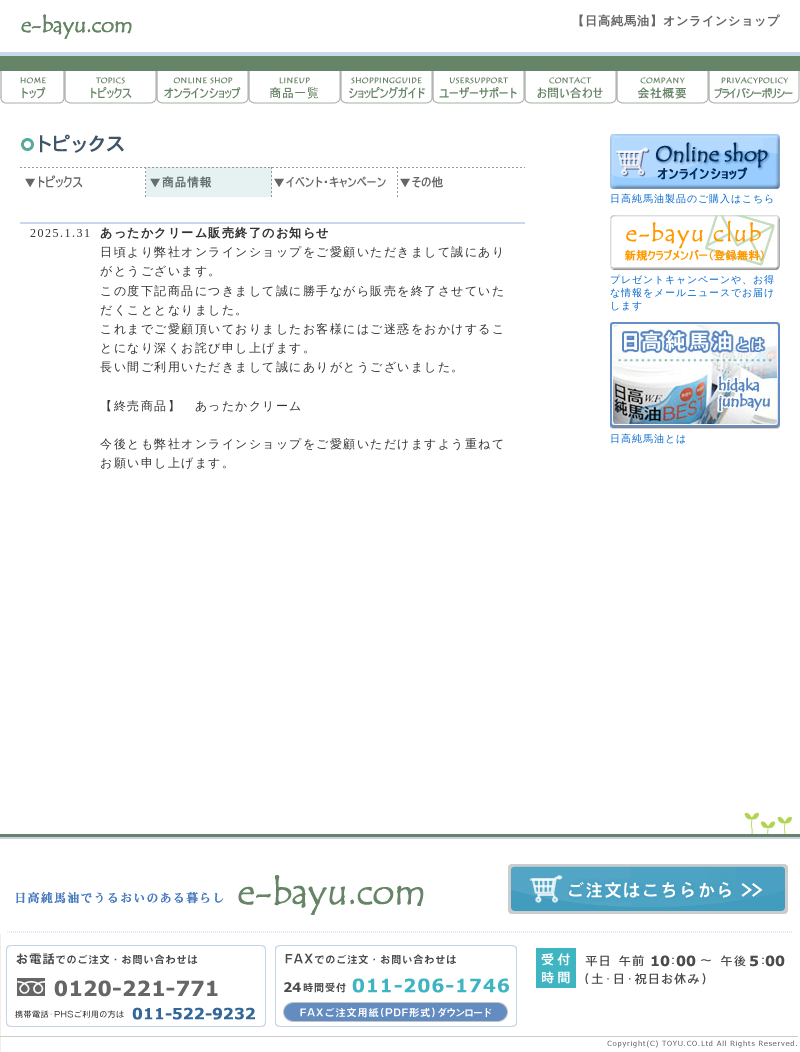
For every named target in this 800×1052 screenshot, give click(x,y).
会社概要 (662, 87)
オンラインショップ (202, 87)
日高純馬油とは (648, 438)
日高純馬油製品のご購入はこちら (692, 198)
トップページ (32, 87)
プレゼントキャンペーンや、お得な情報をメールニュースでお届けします (692, 292)
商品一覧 (294, 87)
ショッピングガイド (386, 87)
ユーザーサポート (478, 87)
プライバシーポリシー (754, 87)
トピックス (110, 87)
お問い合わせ (570, 87)
